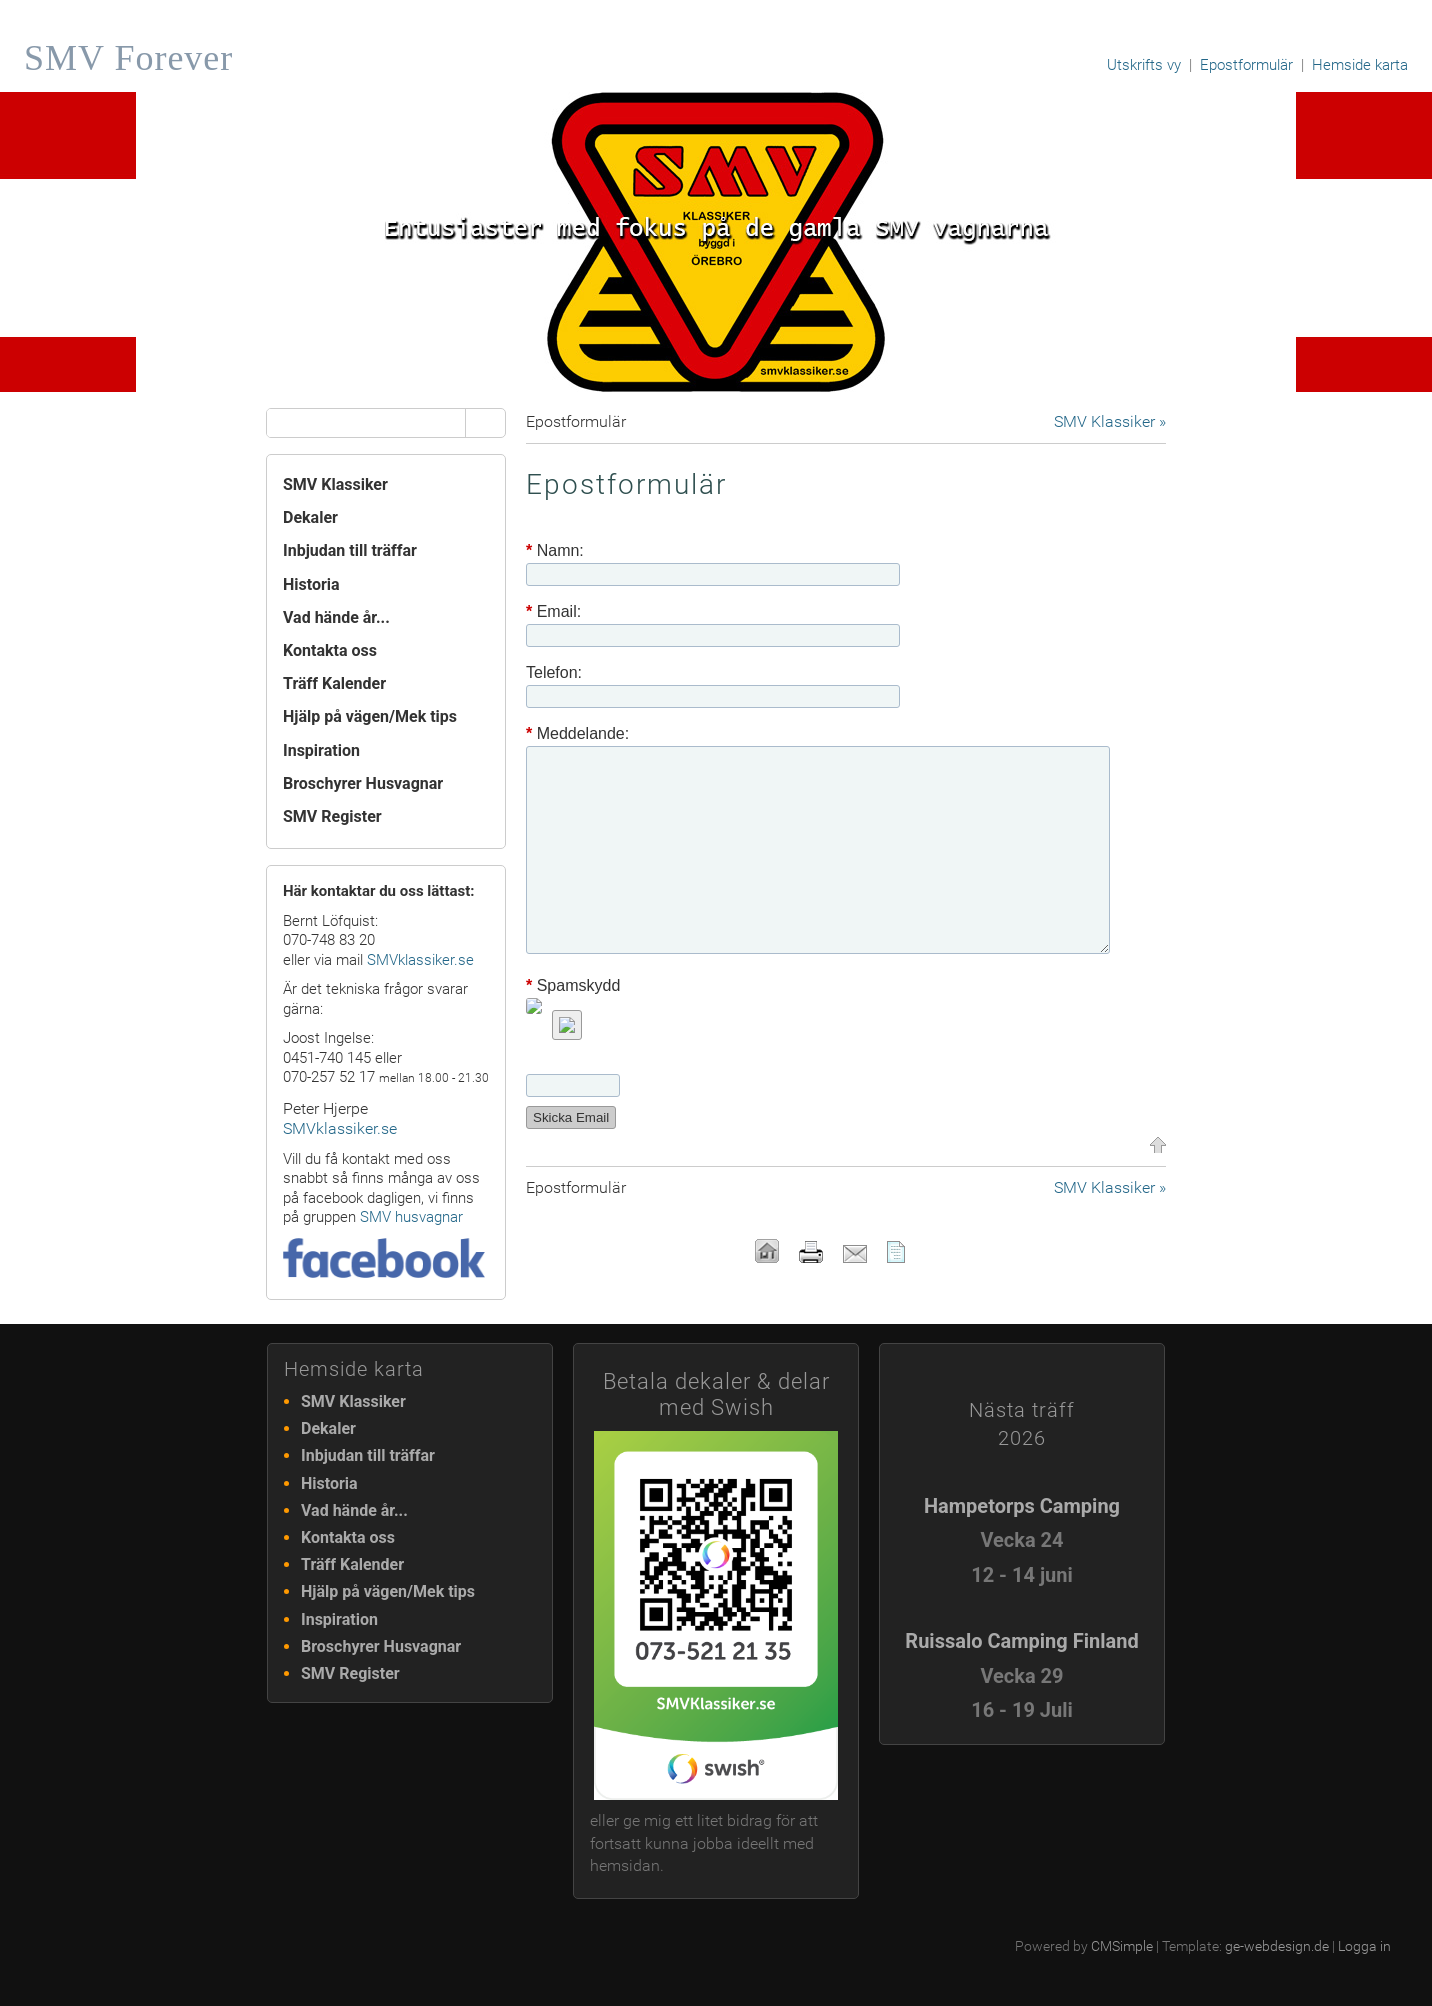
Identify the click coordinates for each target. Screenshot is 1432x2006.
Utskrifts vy (1144, 65)
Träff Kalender (334, 683)
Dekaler (310, 517)
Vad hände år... (336, 617)
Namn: (555, 551)
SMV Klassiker (335, 484)
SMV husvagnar (411, 1217)
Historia (311, 584)
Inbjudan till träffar (350, 550)
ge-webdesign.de (1277, 1946)
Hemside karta (1360, 65)
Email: (553, 612)
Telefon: (554, 673)
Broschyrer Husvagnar (363, 783)
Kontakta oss (330, 650)
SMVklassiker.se (420, 960)
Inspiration (321, 750)
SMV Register (332, 816)
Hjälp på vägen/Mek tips (370, 716)
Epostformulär (1246, 65)
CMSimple (1122, 1946)
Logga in (1364, 1946)
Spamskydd (573, 986)
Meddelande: (577, 733)
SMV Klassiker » (1110, 421)
